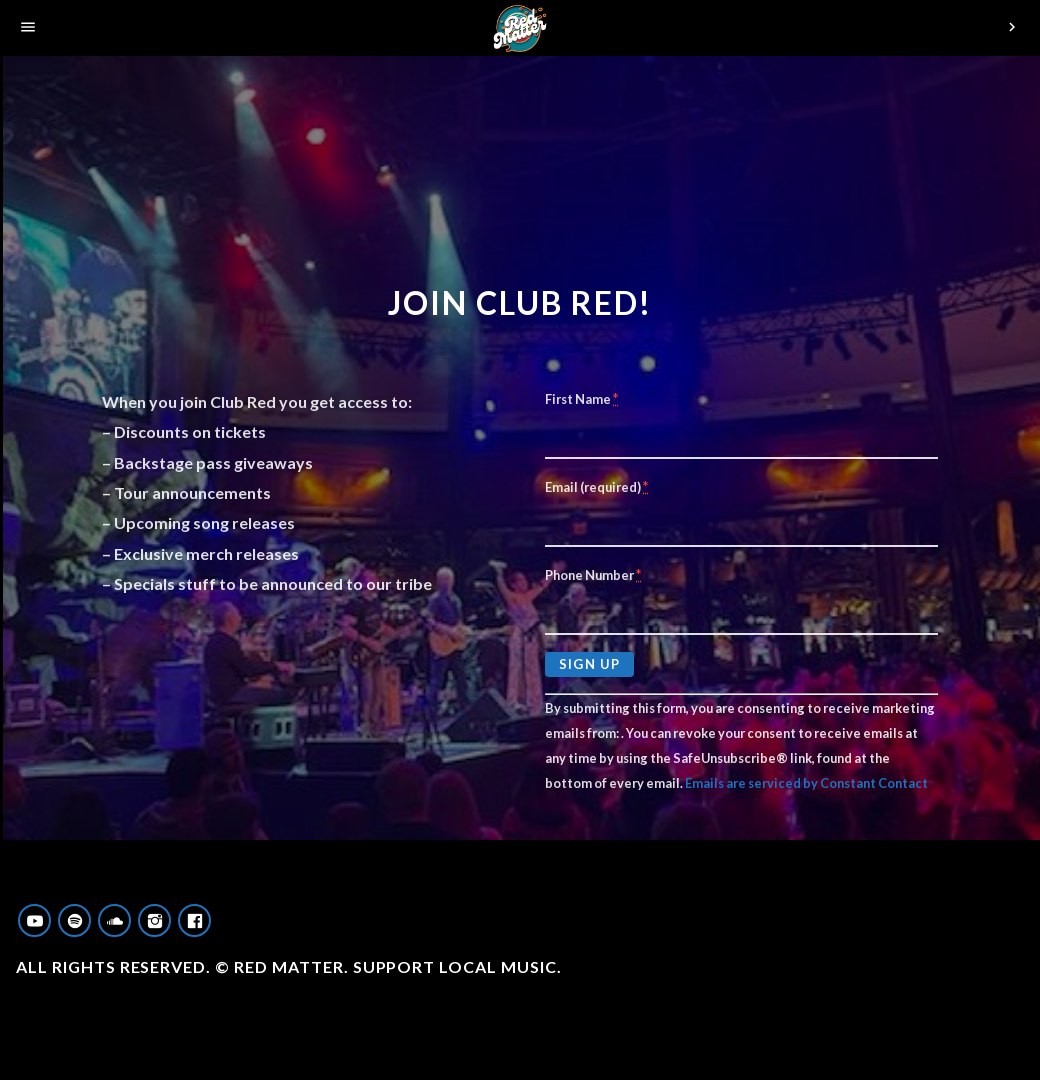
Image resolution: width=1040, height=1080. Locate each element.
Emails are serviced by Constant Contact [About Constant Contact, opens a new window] (806, 783)
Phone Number (593, 574)
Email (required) (596, 486)
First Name (581, 398)
